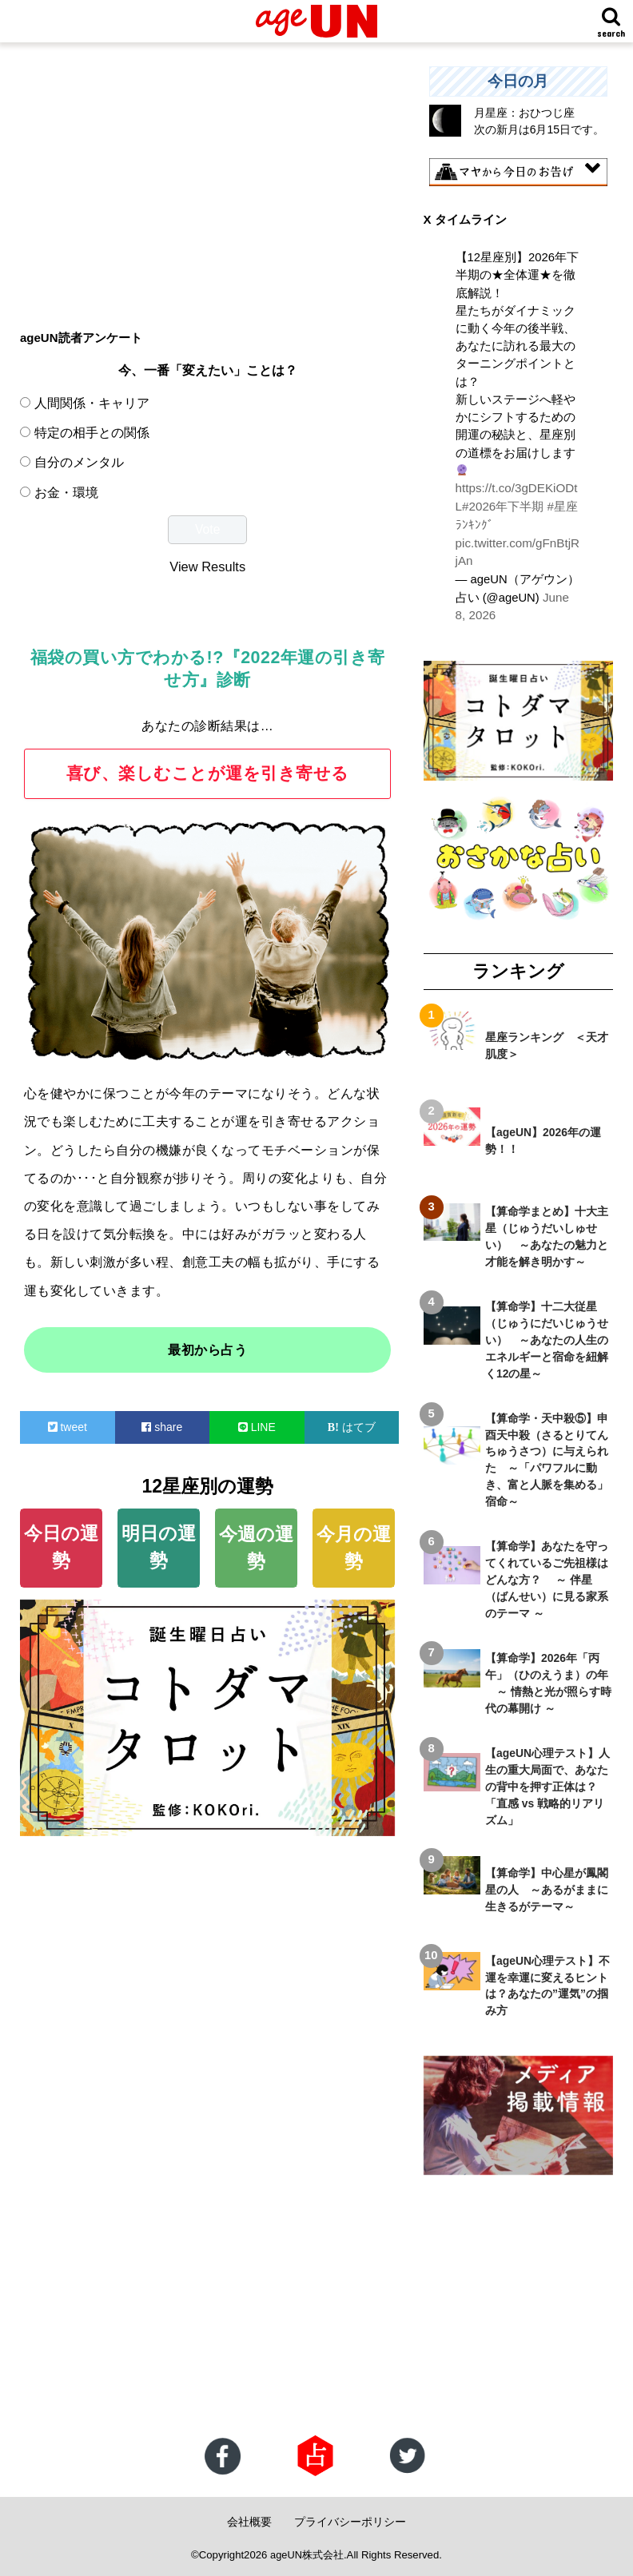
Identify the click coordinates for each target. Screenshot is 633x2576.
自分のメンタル (79, 462)
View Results (207, 566)
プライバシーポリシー (350, 2517)
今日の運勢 (61, 1547)
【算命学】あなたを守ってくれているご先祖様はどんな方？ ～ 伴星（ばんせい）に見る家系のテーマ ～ (546, 1576)
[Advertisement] (207, 178)
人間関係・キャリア (91, 403)
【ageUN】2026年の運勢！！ (543, 1137)
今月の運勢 (353, 1548)
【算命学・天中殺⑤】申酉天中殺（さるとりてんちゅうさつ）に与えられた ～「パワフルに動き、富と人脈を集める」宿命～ (546, 1457)
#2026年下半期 (496, 505)
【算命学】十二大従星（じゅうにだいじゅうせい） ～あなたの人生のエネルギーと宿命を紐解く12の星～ (546, 1337)
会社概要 (249, 2517)
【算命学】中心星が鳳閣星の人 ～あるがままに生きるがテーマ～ (546, 1886)
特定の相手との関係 (91, 432)
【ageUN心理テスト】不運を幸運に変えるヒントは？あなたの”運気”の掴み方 (547, 1982)
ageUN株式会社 (307, 2551)
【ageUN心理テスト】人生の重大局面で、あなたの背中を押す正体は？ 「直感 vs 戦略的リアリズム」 (547, 1783)
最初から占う (207, 1350)
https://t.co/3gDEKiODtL (518, 488)
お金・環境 (66, 492)
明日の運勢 (158, 1547)
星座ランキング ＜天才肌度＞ (546, 1042)
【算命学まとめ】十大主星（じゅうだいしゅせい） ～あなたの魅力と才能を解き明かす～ (546, 1233)
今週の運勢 (256, 1548)
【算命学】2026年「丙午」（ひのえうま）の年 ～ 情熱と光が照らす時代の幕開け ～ (548, 1679)
